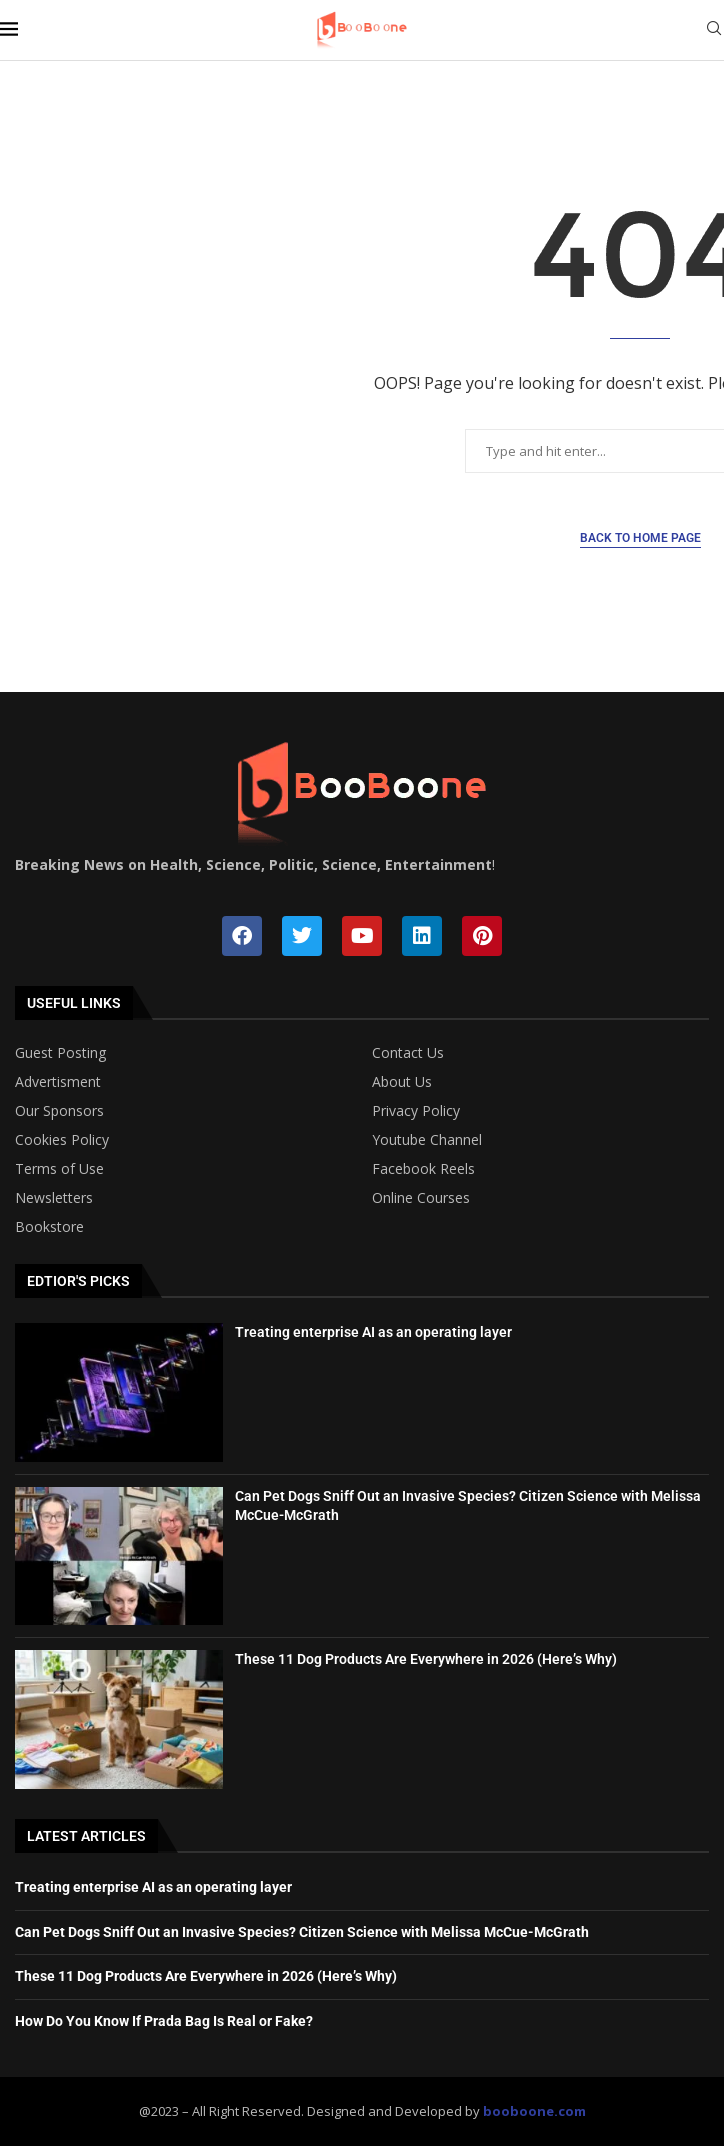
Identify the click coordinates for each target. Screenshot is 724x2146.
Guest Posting (60, 1053)
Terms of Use (59, 1169)
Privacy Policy (416, 1111)
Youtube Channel (427, 1140)
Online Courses (421, 1198)
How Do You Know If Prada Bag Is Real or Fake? (164, 2021)
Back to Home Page (640, 538)
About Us (402, 1082)
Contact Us (408, 1053)
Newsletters (54, 1198)
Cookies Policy (62, 1140)
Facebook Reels (423, 1169)
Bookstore (49, 1227)
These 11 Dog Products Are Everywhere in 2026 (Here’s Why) (426, 1659)
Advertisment (58, 1082)
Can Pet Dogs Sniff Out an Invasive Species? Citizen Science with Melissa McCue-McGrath (302, 1932)
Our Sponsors (59, 1111)
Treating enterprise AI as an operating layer (373, 1332)
